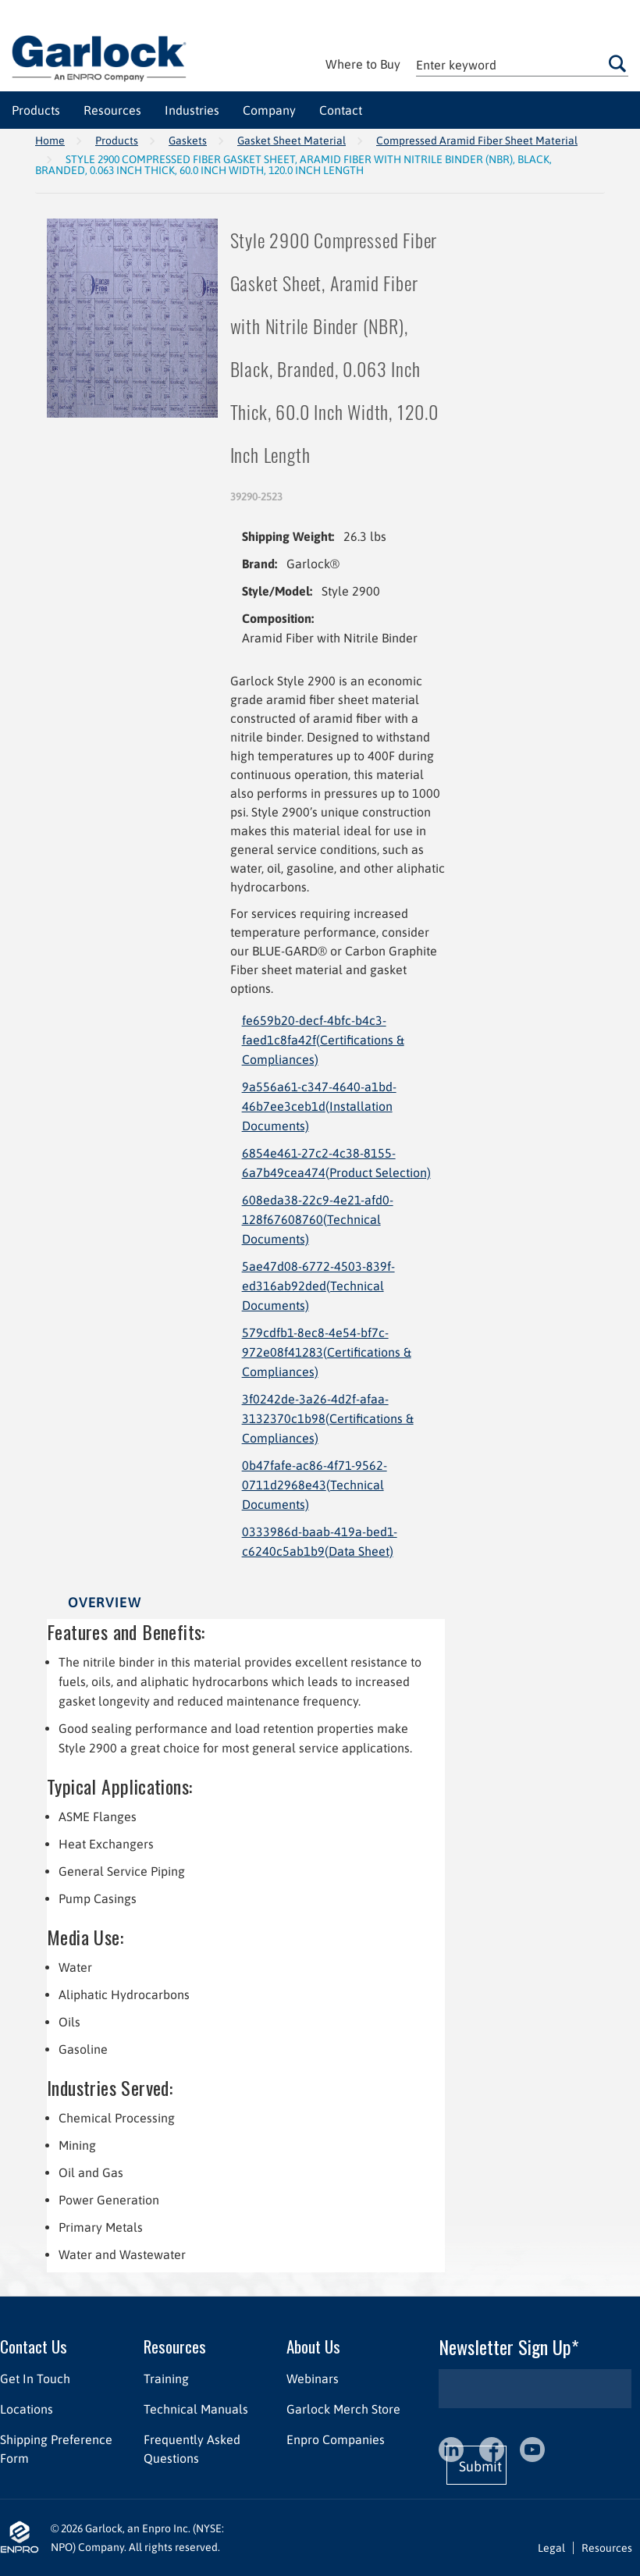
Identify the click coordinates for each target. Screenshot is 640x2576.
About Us (313, 2346)
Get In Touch (35, 2378)
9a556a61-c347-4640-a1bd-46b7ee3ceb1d (319, 1106)
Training (166, 2378)
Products (116, 140)
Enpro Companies (335, 2439)
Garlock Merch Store (343, 2409)
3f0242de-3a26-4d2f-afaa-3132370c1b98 (328, 1418)
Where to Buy (362, 64)
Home (50, 140)
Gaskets (188, 140)
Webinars (312, 2378)
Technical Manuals (196, 2409)
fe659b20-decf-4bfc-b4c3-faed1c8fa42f (323, 1039)
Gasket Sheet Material (291, 140)
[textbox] (522, 64)
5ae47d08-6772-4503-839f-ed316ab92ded (318, 1285)
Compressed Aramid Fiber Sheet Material (477, 140)
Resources (175, 2346)
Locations (26, 2409)
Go (617, 63)
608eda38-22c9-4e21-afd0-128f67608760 (317, 1219)
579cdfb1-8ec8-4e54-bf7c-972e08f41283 (326, 1352)
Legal (551, 2548)
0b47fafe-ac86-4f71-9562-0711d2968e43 (314, 1484)
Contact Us (33, 2346)
